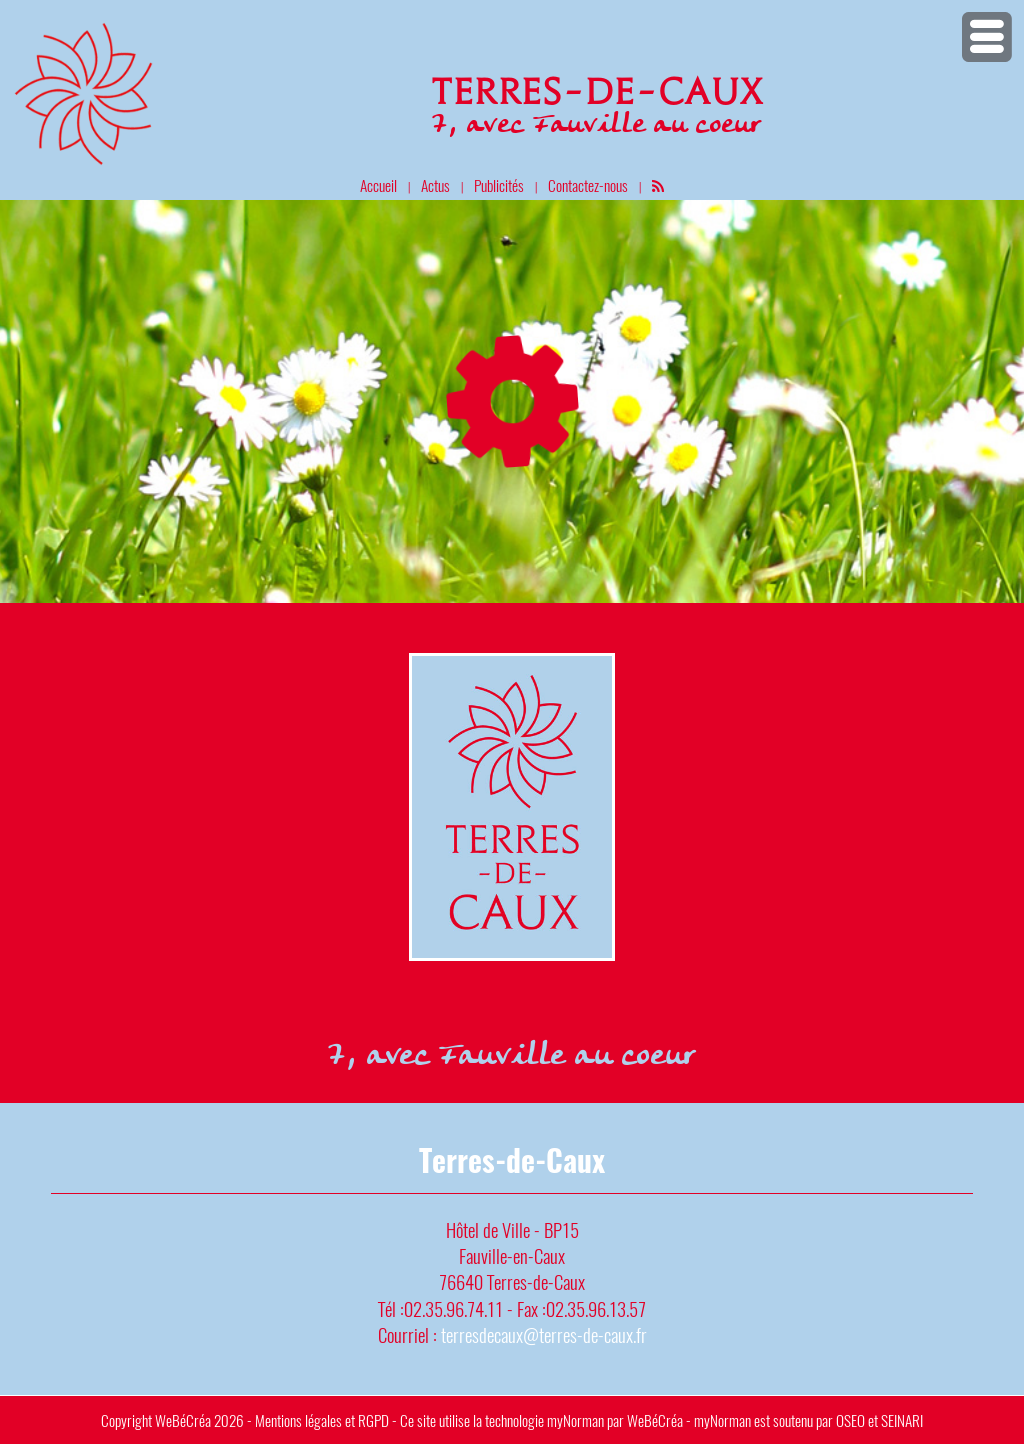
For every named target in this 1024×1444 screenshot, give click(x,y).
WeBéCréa (183, 1420)
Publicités (499, 185)
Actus (435, 185)
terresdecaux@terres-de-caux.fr (544, 1334)
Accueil (378, 185)
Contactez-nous (588, 185)
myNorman (575, 1420)
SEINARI (902, 1420)
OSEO (850, 1420)
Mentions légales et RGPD (322, 1420)
